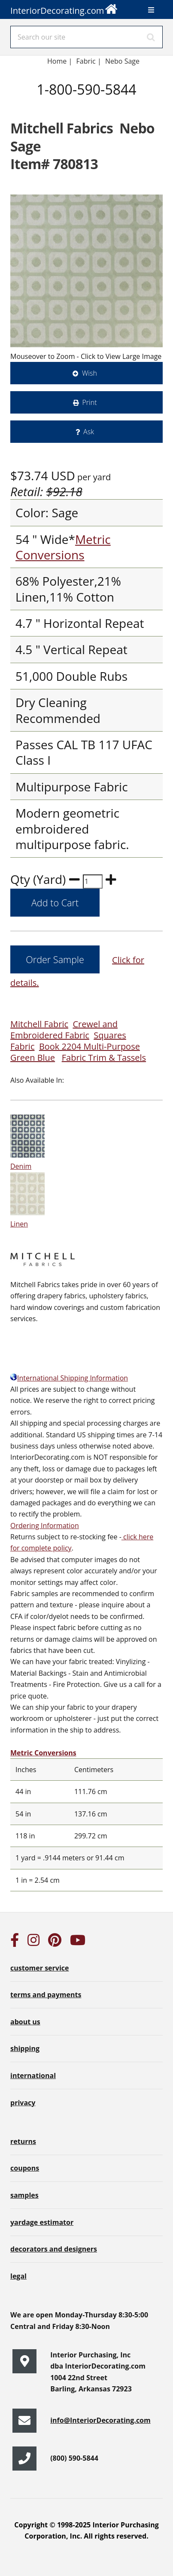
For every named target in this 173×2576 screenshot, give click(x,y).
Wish (89, 373)
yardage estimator (41, 2222)
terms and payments (45, 1994)
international (33, 2075)
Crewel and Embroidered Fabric (64, 1029)
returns (23, 2141)
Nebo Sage (122, 61)
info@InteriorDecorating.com (100, 2420)
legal (18, 2276)
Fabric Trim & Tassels (104, 1057)
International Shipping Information (69, 1378)
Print (89, 402)
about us (25, 2021)
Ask (88, 431)
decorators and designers (53, 2249)
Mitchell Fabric (39, 1024)
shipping (24, 2048)
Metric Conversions (63, 547)
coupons (24, 2168)
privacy (22, 2102)
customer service (39, 1968)
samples (24, 2195)
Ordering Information (44, 1525)
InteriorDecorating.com (64, 8)
